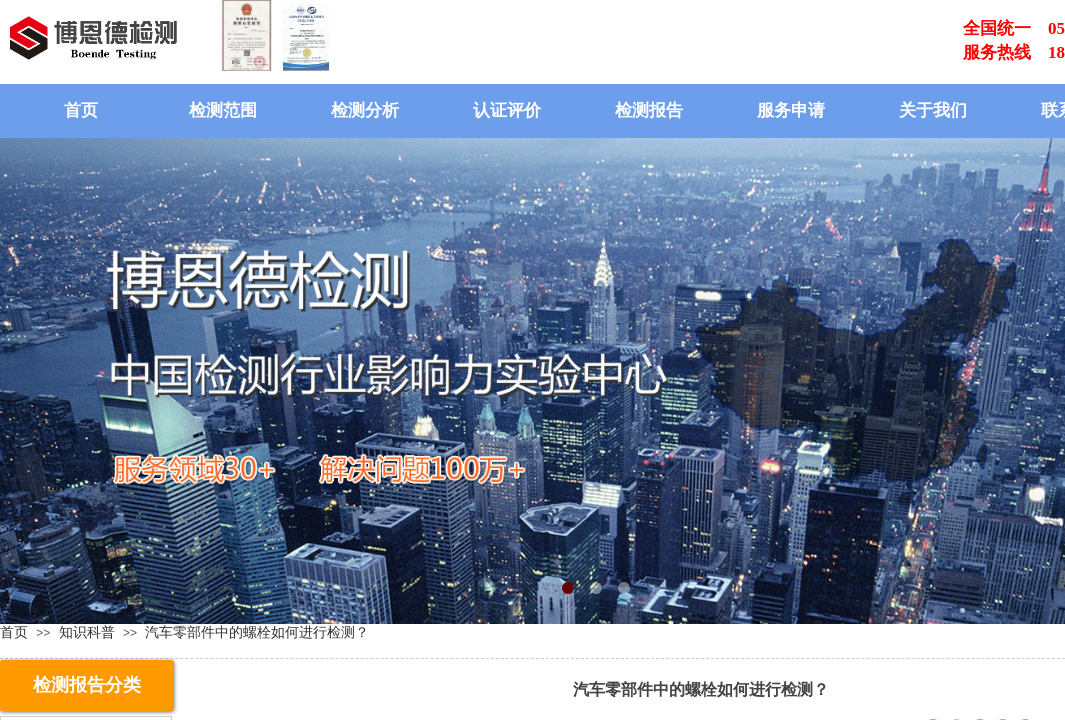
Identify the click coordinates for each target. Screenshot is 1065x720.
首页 (81, 110)
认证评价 (507, 110)
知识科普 (87, 632)
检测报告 (649, 110)
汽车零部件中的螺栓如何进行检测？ (257, 632)
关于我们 (933, 110)
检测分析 (365, 110)
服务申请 (791, 110)
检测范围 (223, 110)
